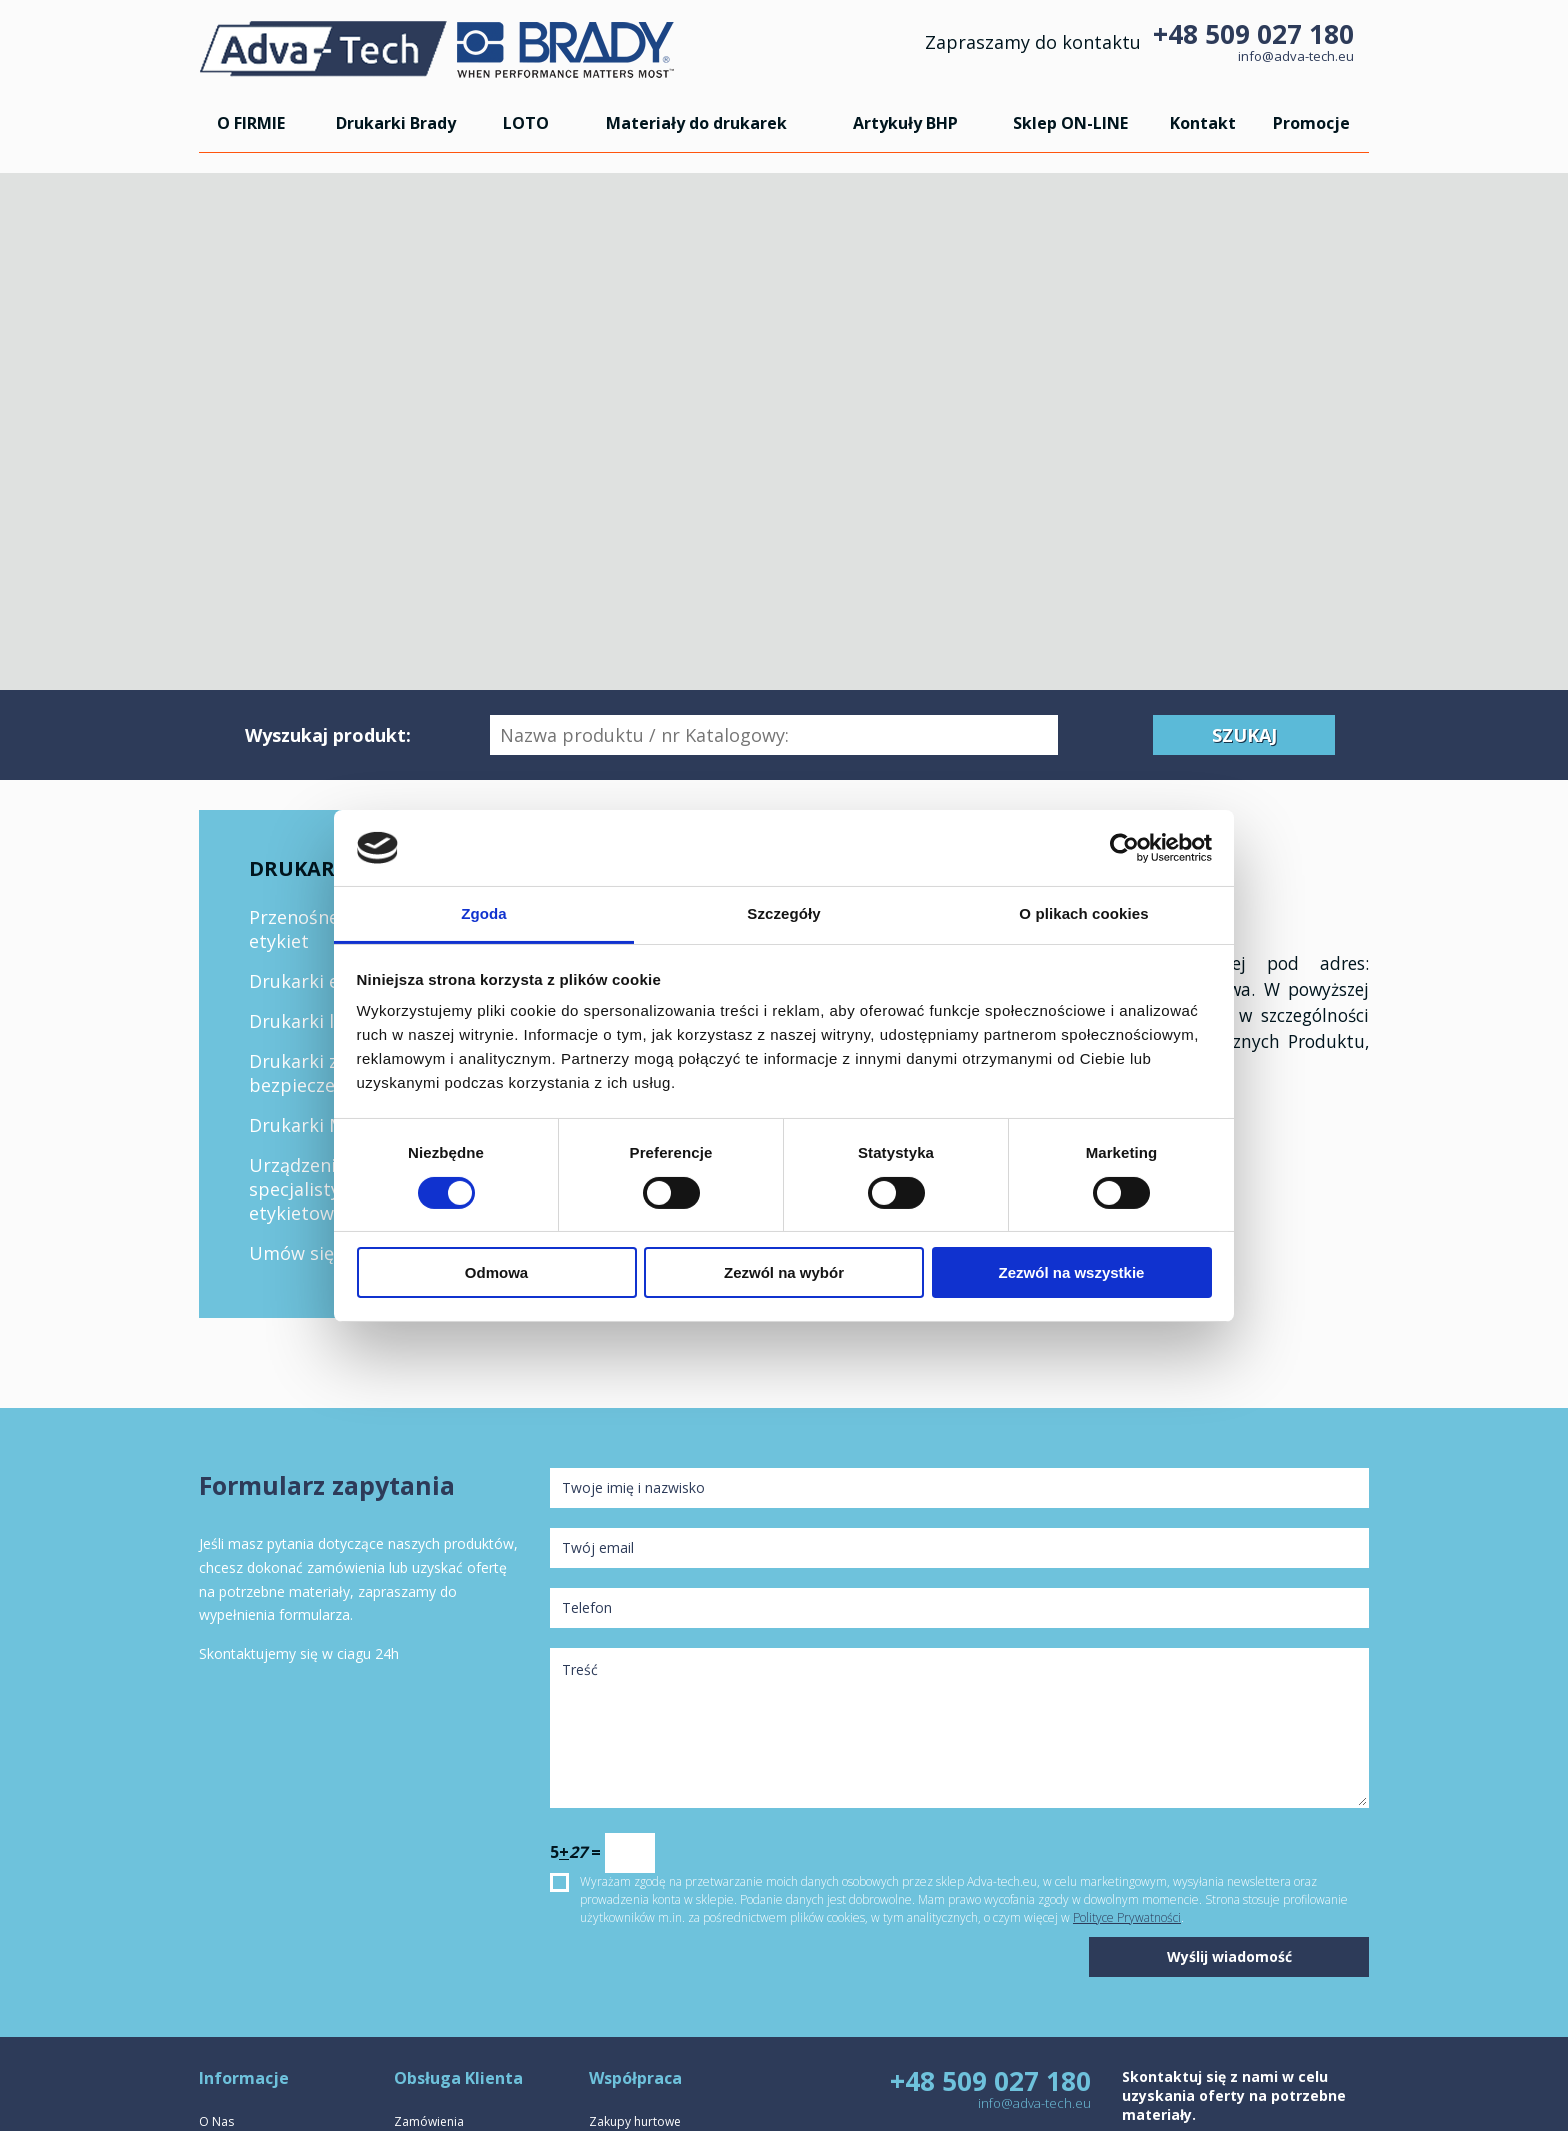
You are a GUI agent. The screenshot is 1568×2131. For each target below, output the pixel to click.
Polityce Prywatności (1127, 1917)
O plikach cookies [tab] (1083, 913)
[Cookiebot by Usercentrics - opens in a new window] (1124, 848)
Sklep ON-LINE (1070, 123)
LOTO (526, 123)
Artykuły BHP (905, 123)
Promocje (1311, 123)
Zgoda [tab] (484, 913)
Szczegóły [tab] (783, 913)
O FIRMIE (251, 123)
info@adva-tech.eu (1296, 56)
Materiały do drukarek (696, 123)
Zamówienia (429, 2121)
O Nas (216, 2121)
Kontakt (1203, 123)
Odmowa (496, 1272)
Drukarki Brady (396, 123)
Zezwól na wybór (784, 1272)
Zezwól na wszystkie (1072, 1272)
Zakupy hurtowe (635, 2121)
